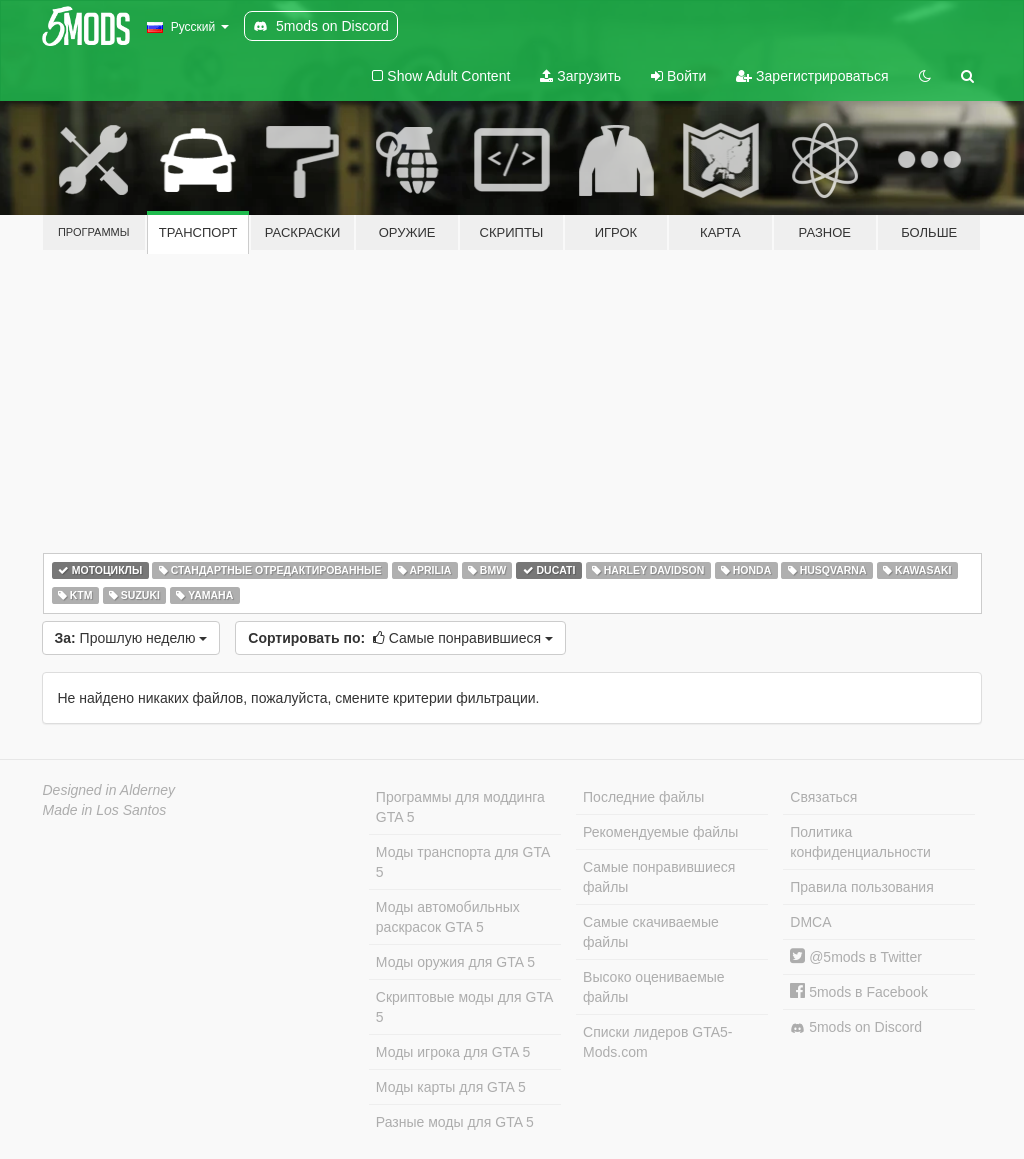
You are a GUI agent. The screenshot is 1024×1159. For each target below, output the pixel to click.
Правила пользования (862, 887)
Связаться (823, 797)
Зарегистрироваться (812, 76)
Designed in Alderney (109, 790)
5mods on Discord (856, 1027)
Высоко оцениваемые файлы (654, 987)
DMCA (810, 922)
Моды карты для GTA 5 (451, 1087)
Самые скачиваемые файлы (651, 932)
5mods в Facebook (859, 992)
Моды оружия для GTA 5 (455, 962)
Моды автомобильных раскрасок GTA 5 (448, 917)
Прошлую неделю (131, 638)
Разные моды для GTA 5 (455, 1122)
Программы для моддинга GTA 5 (460, 807)
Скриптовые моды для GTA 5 (464, 1007)
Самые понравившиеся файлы (659, 877)
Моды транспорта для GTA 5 (463, 862)
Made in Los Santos (105, 810)
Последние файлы (643, 797)
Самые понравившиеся (400, 638)
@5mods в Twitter (856, 957)
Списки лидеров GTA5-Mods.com (657, 1042)
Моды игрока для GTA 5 (453, 1052)
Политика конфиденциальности (860, 842)
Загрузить (580, 76)
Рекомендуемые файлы (660, 832)
